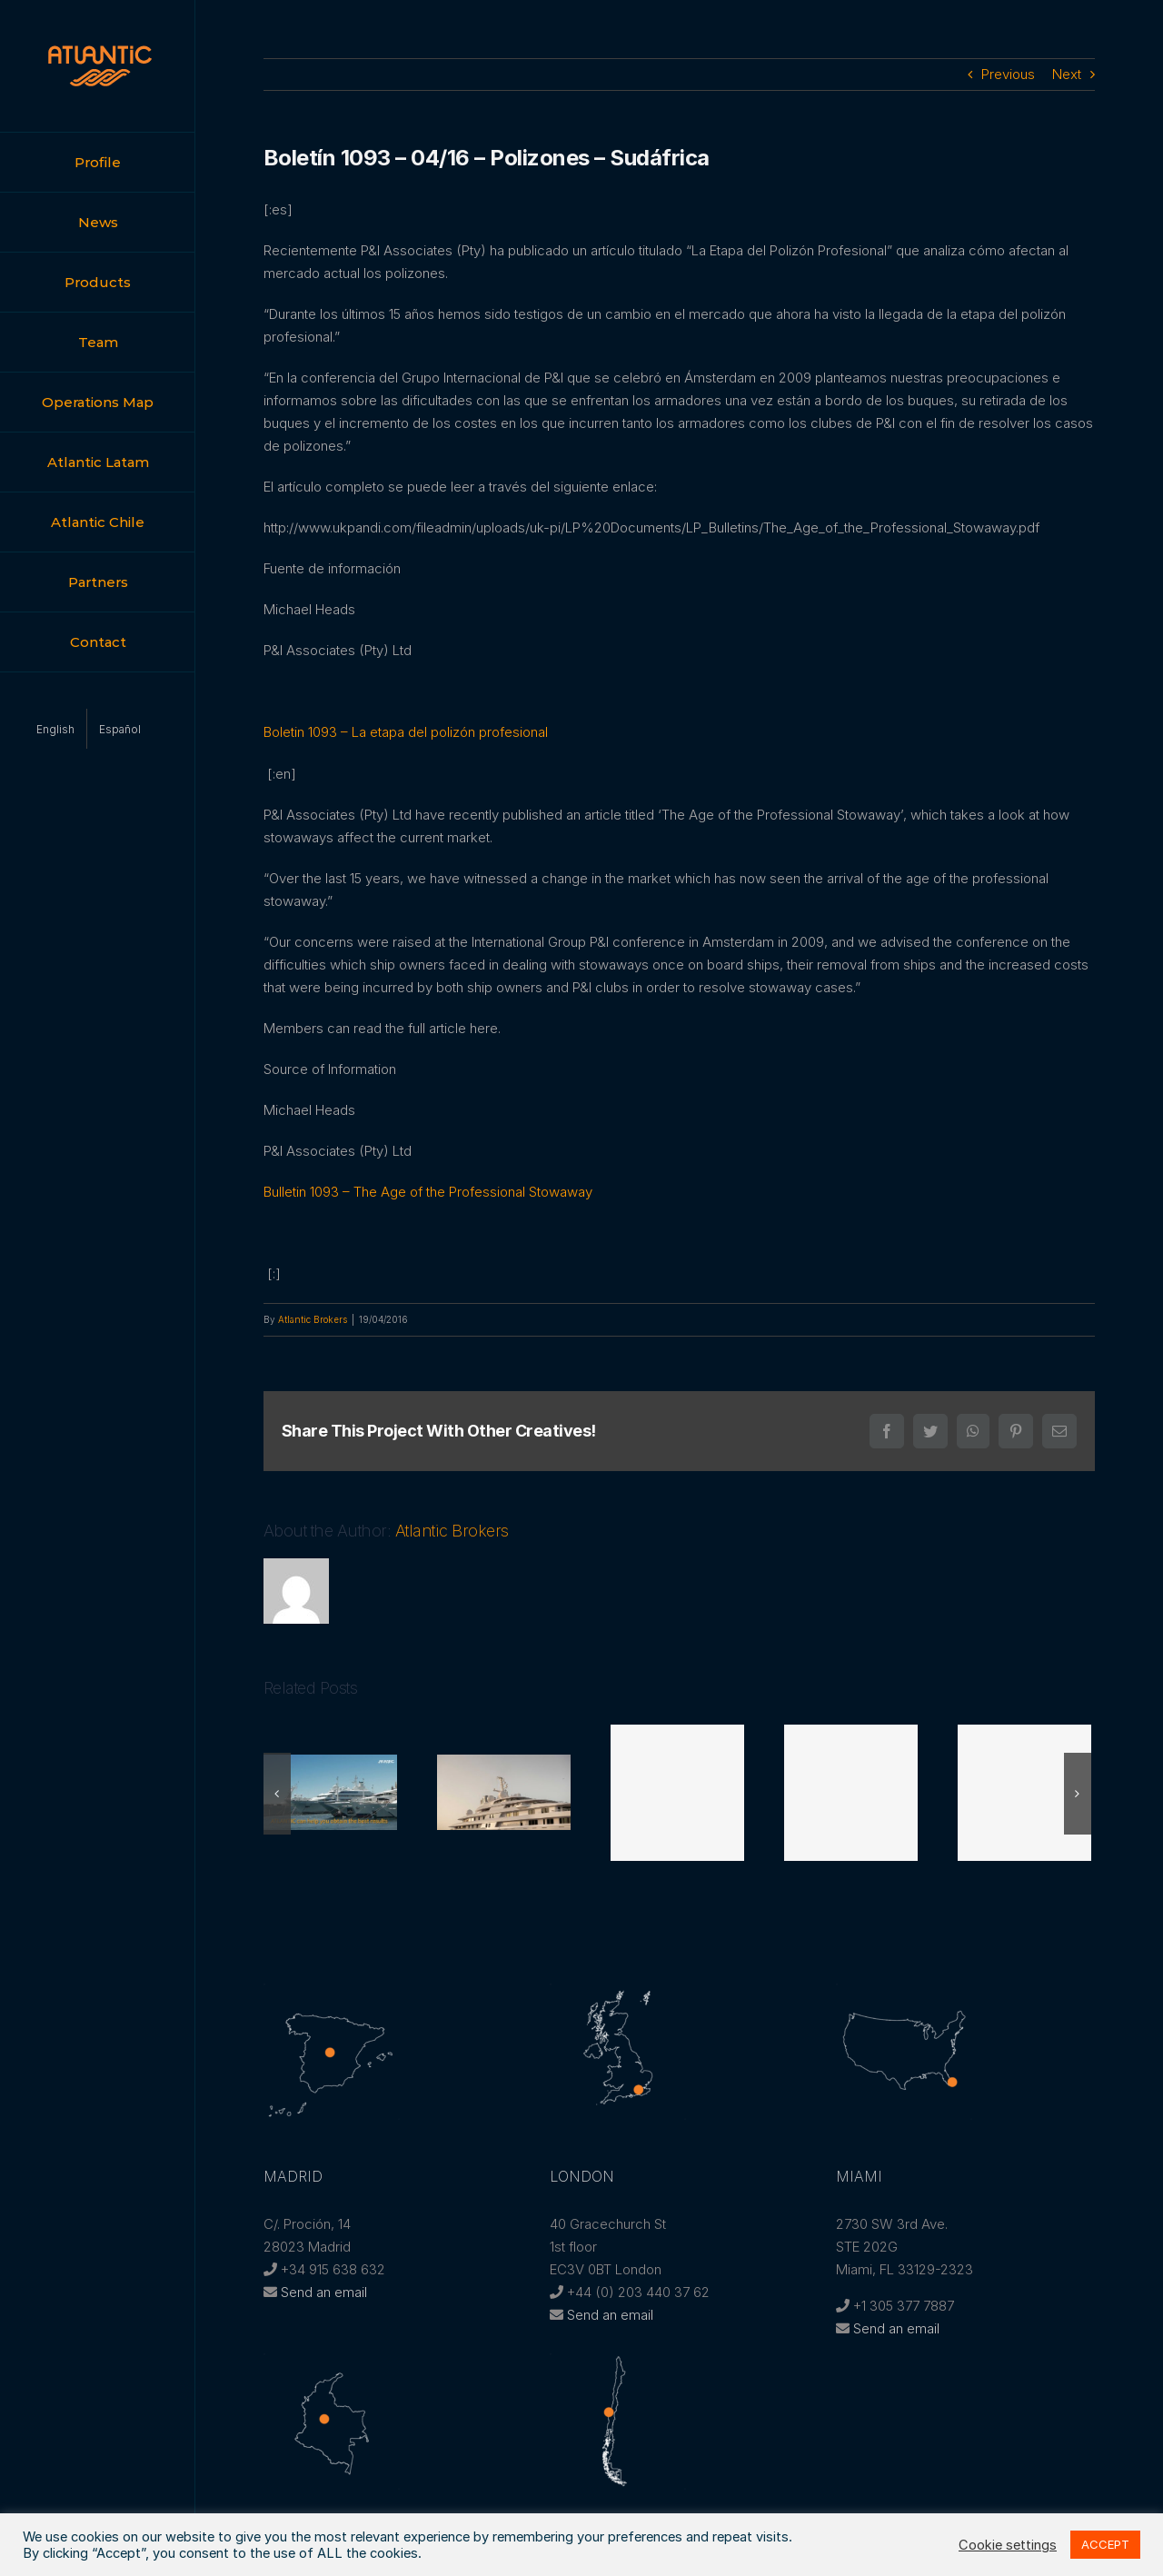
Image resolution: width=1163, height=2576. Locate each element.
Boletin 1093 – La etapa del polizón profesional (405, 732)
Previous (1008, 74)
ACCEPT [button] (1105, 2544)
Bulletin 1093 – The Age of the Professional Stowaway (427, 1191)
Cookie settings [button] (1008, 2545)
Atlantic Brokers (312, 1319)
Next (1066, 74)
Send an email (324, 2292)
